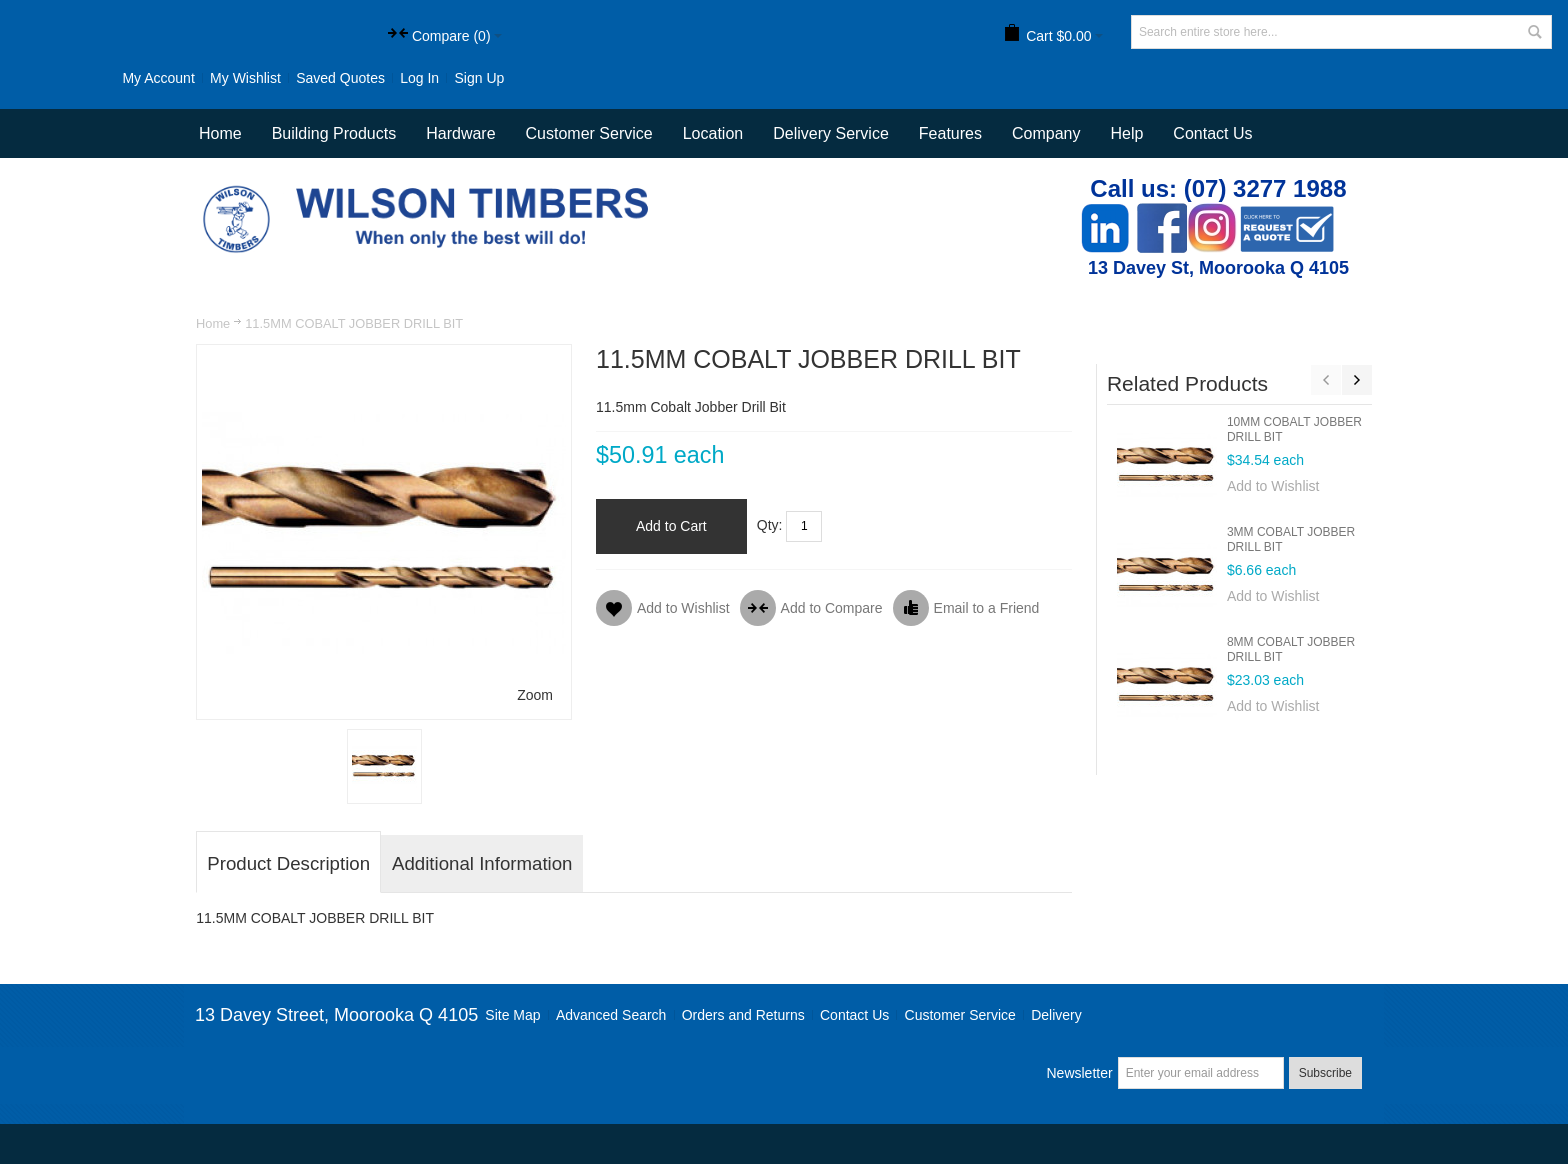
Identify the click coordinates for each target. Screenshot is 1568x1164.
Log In (419, 78)
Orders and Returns (743, 1015)
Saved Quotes (340, 78)
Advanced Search (611, 1015)
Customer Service (960, 1015)
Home (213, 323)
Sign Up (479, 78)
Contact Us (1212, 133)
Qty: (770, 525)
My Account (158, 78)
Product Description (288, 863)
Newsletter (1079, 1073)
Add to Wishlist (1273, 486)
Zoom (535, 695)
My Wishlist (245, 78)
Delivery (1056, 1015)
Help (1126, 133)
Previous (1326, 380)
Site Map (512, 1015)
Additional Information (482, 863)
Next (1357, 380)
